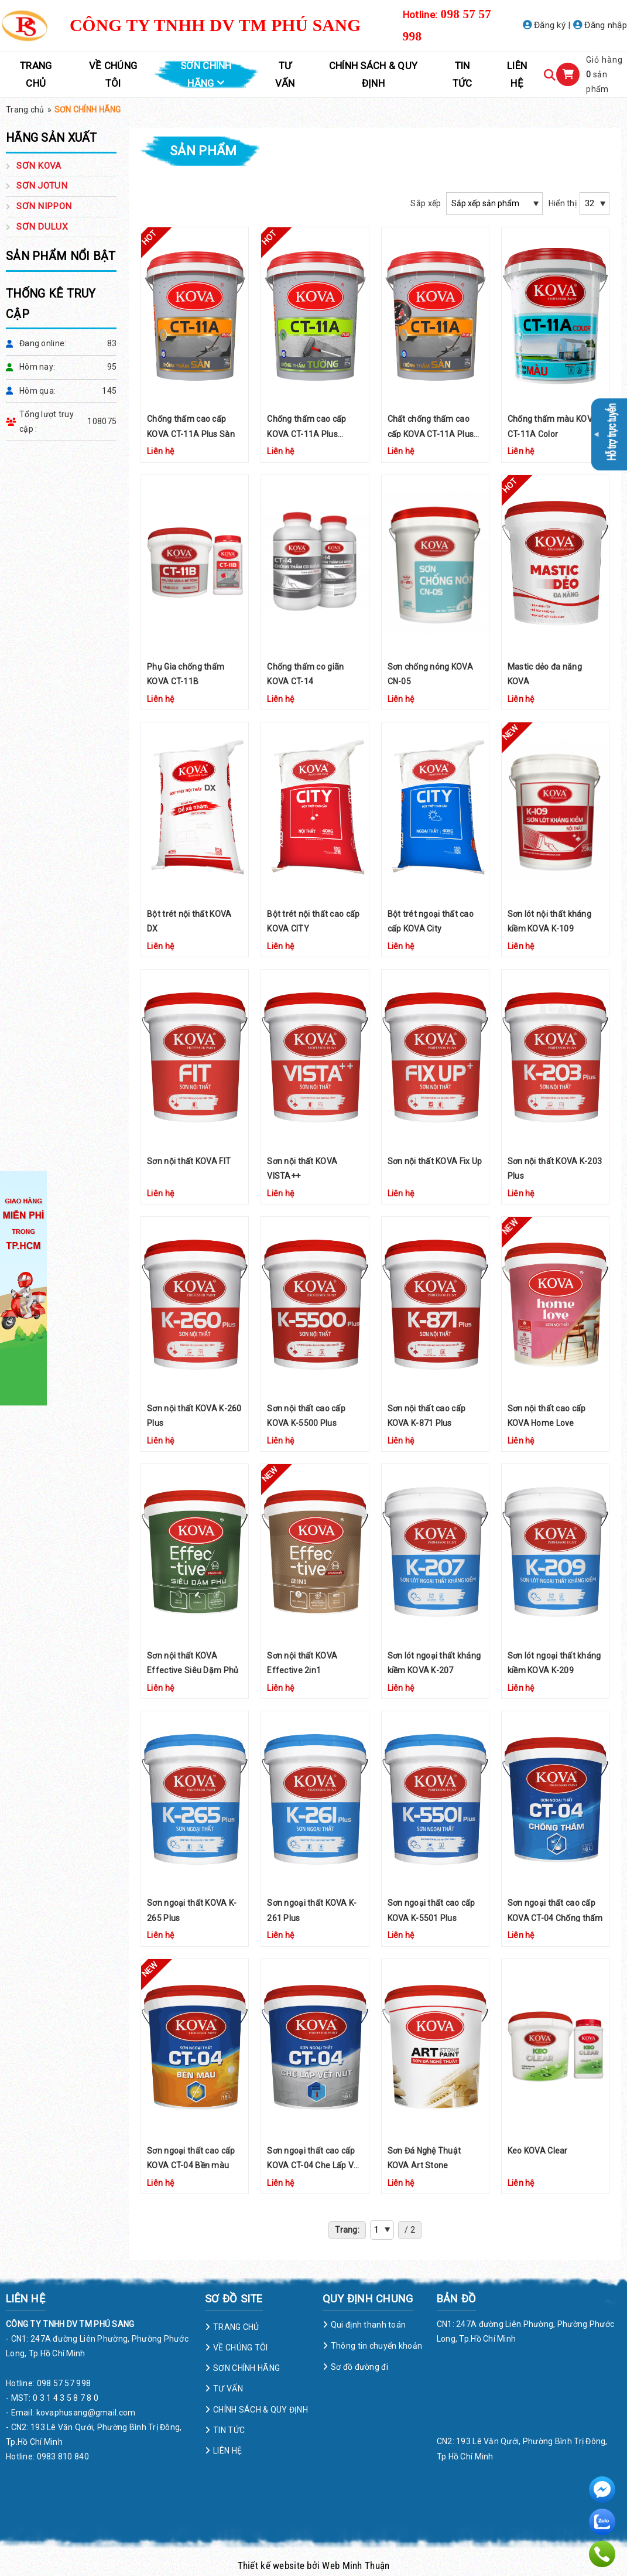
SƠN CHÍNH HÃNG (206, 74)
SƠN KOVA (38, 166)
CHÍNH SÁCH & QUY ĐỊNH (373, 74)
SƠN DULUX (42, 226)
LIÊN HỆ (517, 74)
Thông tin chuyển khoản (376, 2345)
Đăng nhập (600, 25)
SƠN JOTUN (41, 185)
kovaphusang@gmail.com (86, 2412)
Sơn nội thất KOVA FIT (189, 1161)
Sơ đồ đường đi (359, 2367)
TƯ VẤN (285, 74)
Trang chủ (25, 109)
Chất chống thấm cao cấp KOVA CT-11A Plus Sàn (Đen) (431, 433)
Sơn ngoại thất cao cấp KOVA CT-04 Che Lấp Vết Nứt (314, 2165)
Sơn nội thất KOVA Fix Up (435, 1161)
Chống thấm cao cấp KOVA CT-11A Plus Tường (306, 433)
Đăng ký (544, 25)
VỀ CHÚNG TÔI (113, 74)
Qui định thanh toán (368, 2324)
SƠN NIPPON (43, 206)
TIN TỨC (462, 74)
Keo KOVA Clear (538, 2150)
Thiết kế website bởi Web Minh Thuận (314, 2565)
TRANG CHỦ (36, 74)
